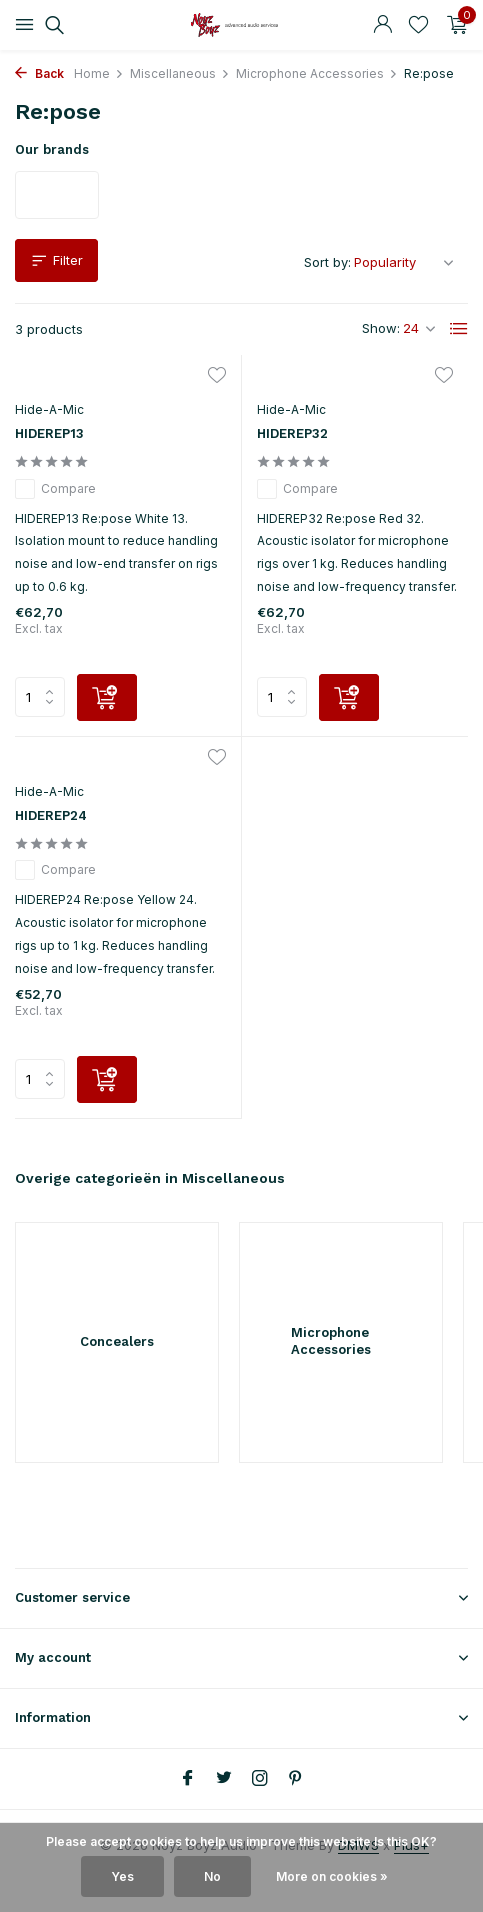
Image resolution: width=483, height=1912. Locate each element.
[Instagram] (260, 1779)
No (212, 1876)
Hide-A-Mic (49, 409)
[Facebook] (188, 1779)
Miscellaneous (180, 73)
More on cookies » (332, 1876)
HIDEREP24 (51, 815)
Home (99, 73)
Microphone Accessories (317, 73)
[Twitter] (224, 1779)
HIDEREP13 (49, 433)
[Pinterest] (296, 1779)
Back (39, 73)
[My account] (382, 25)
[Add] (107, 697)
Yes (122, 1876)
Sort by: (327, 262)
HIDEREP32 (292, 433)
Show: (381, 328)
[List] (459, 329)
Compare (55, 489)
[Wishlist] (418, 25)
